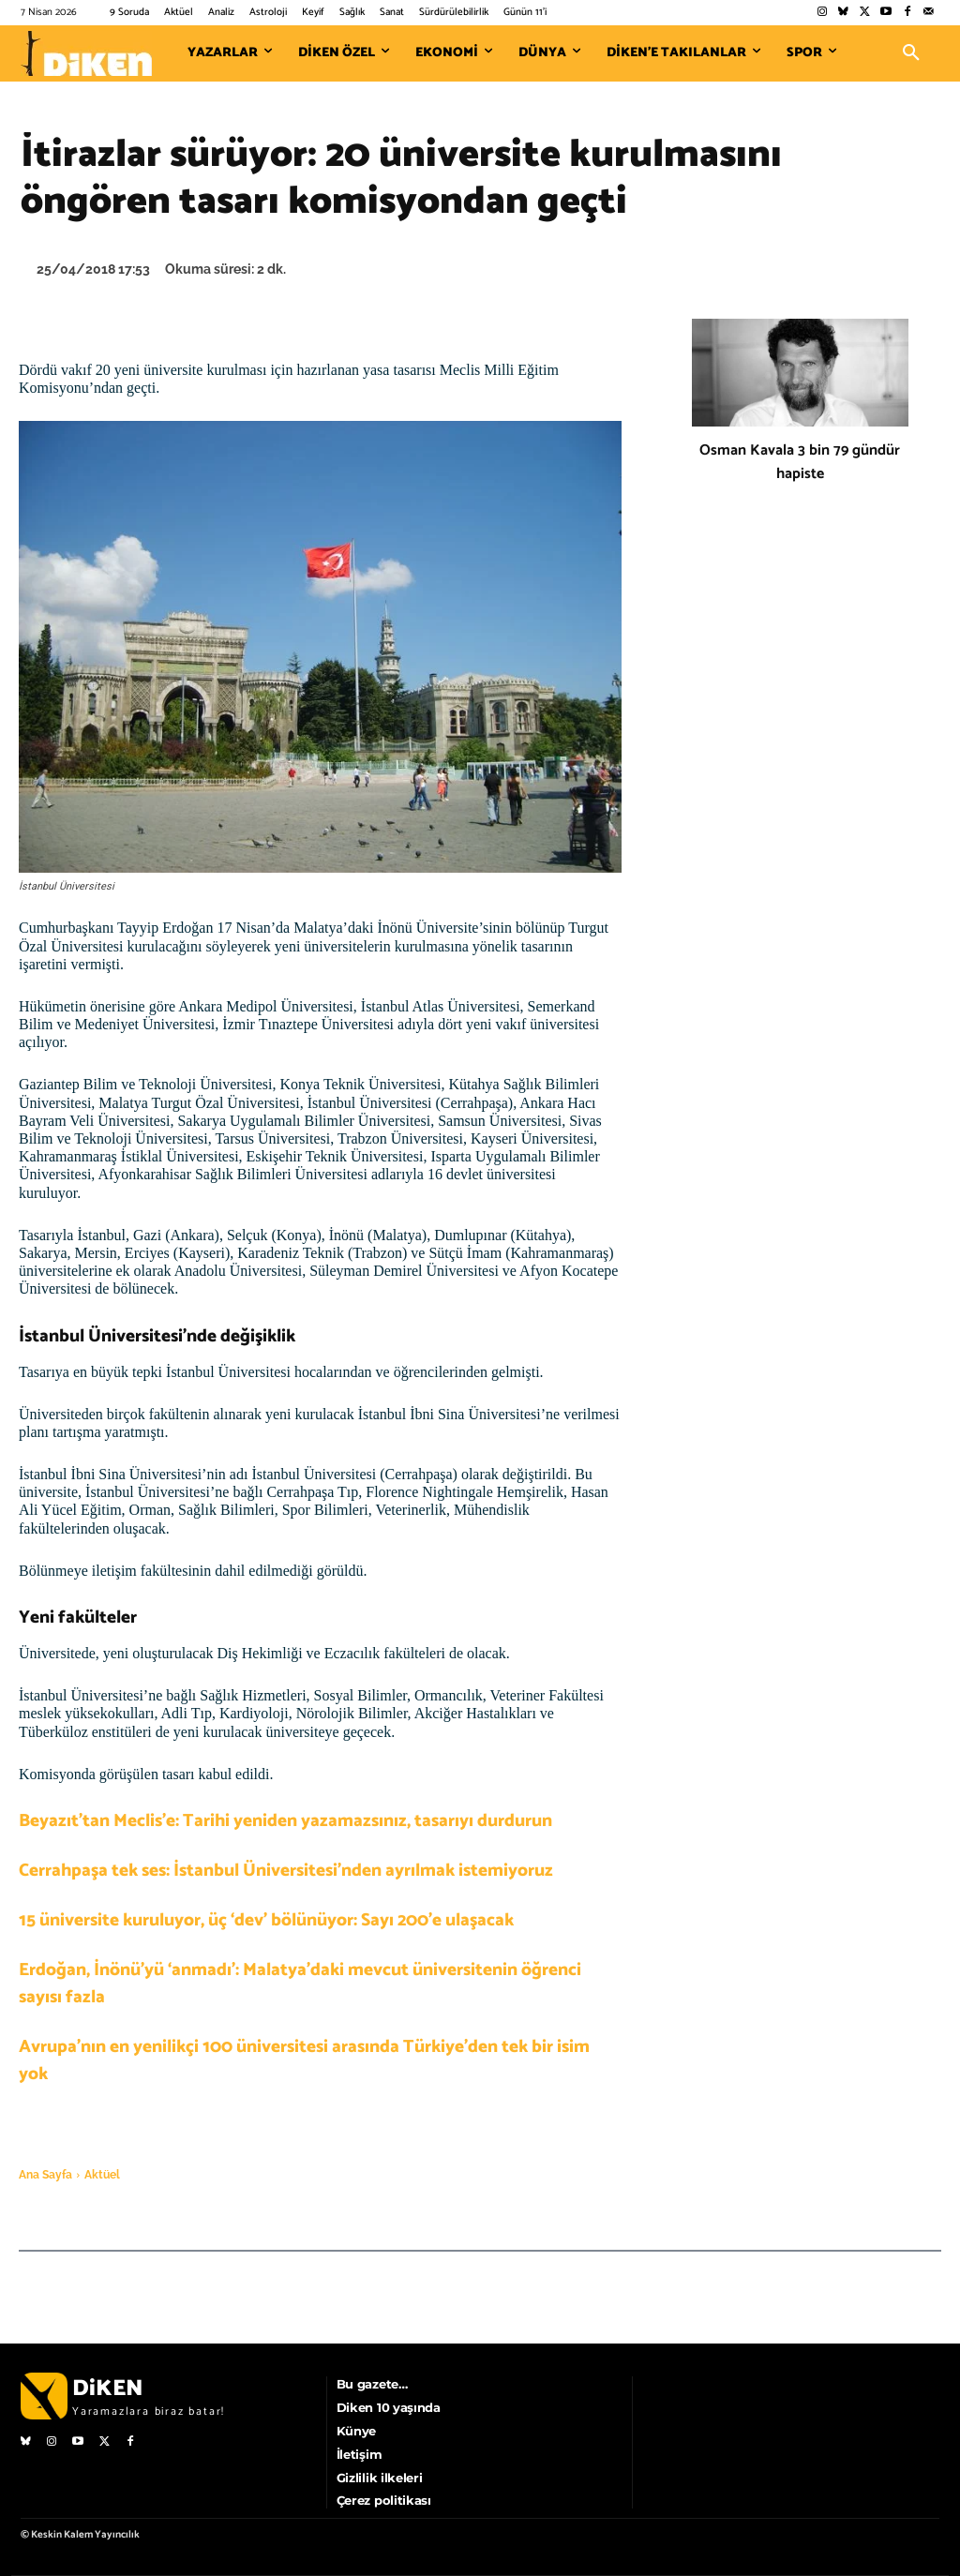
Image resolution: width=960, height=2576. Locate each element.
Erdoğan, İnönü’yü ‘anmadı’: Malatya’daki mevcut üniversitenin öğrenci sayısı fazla (300, 1983)
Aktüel (102, 2174)
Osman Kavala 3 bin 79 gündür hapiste (799, 462)
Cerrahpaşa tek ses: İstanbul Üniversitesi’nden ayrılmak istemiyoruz (286, 1870)
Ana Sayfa (45, 2174)
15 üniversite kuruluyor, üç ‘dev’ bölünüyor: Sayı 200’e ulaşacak (266, 1920)
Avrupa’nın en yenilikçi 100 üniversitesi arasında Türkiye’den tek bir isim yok (304, 2060)
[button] (911, 53)
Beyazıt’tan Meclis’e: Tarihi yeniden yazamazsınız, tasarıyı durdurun (285, 1820)
